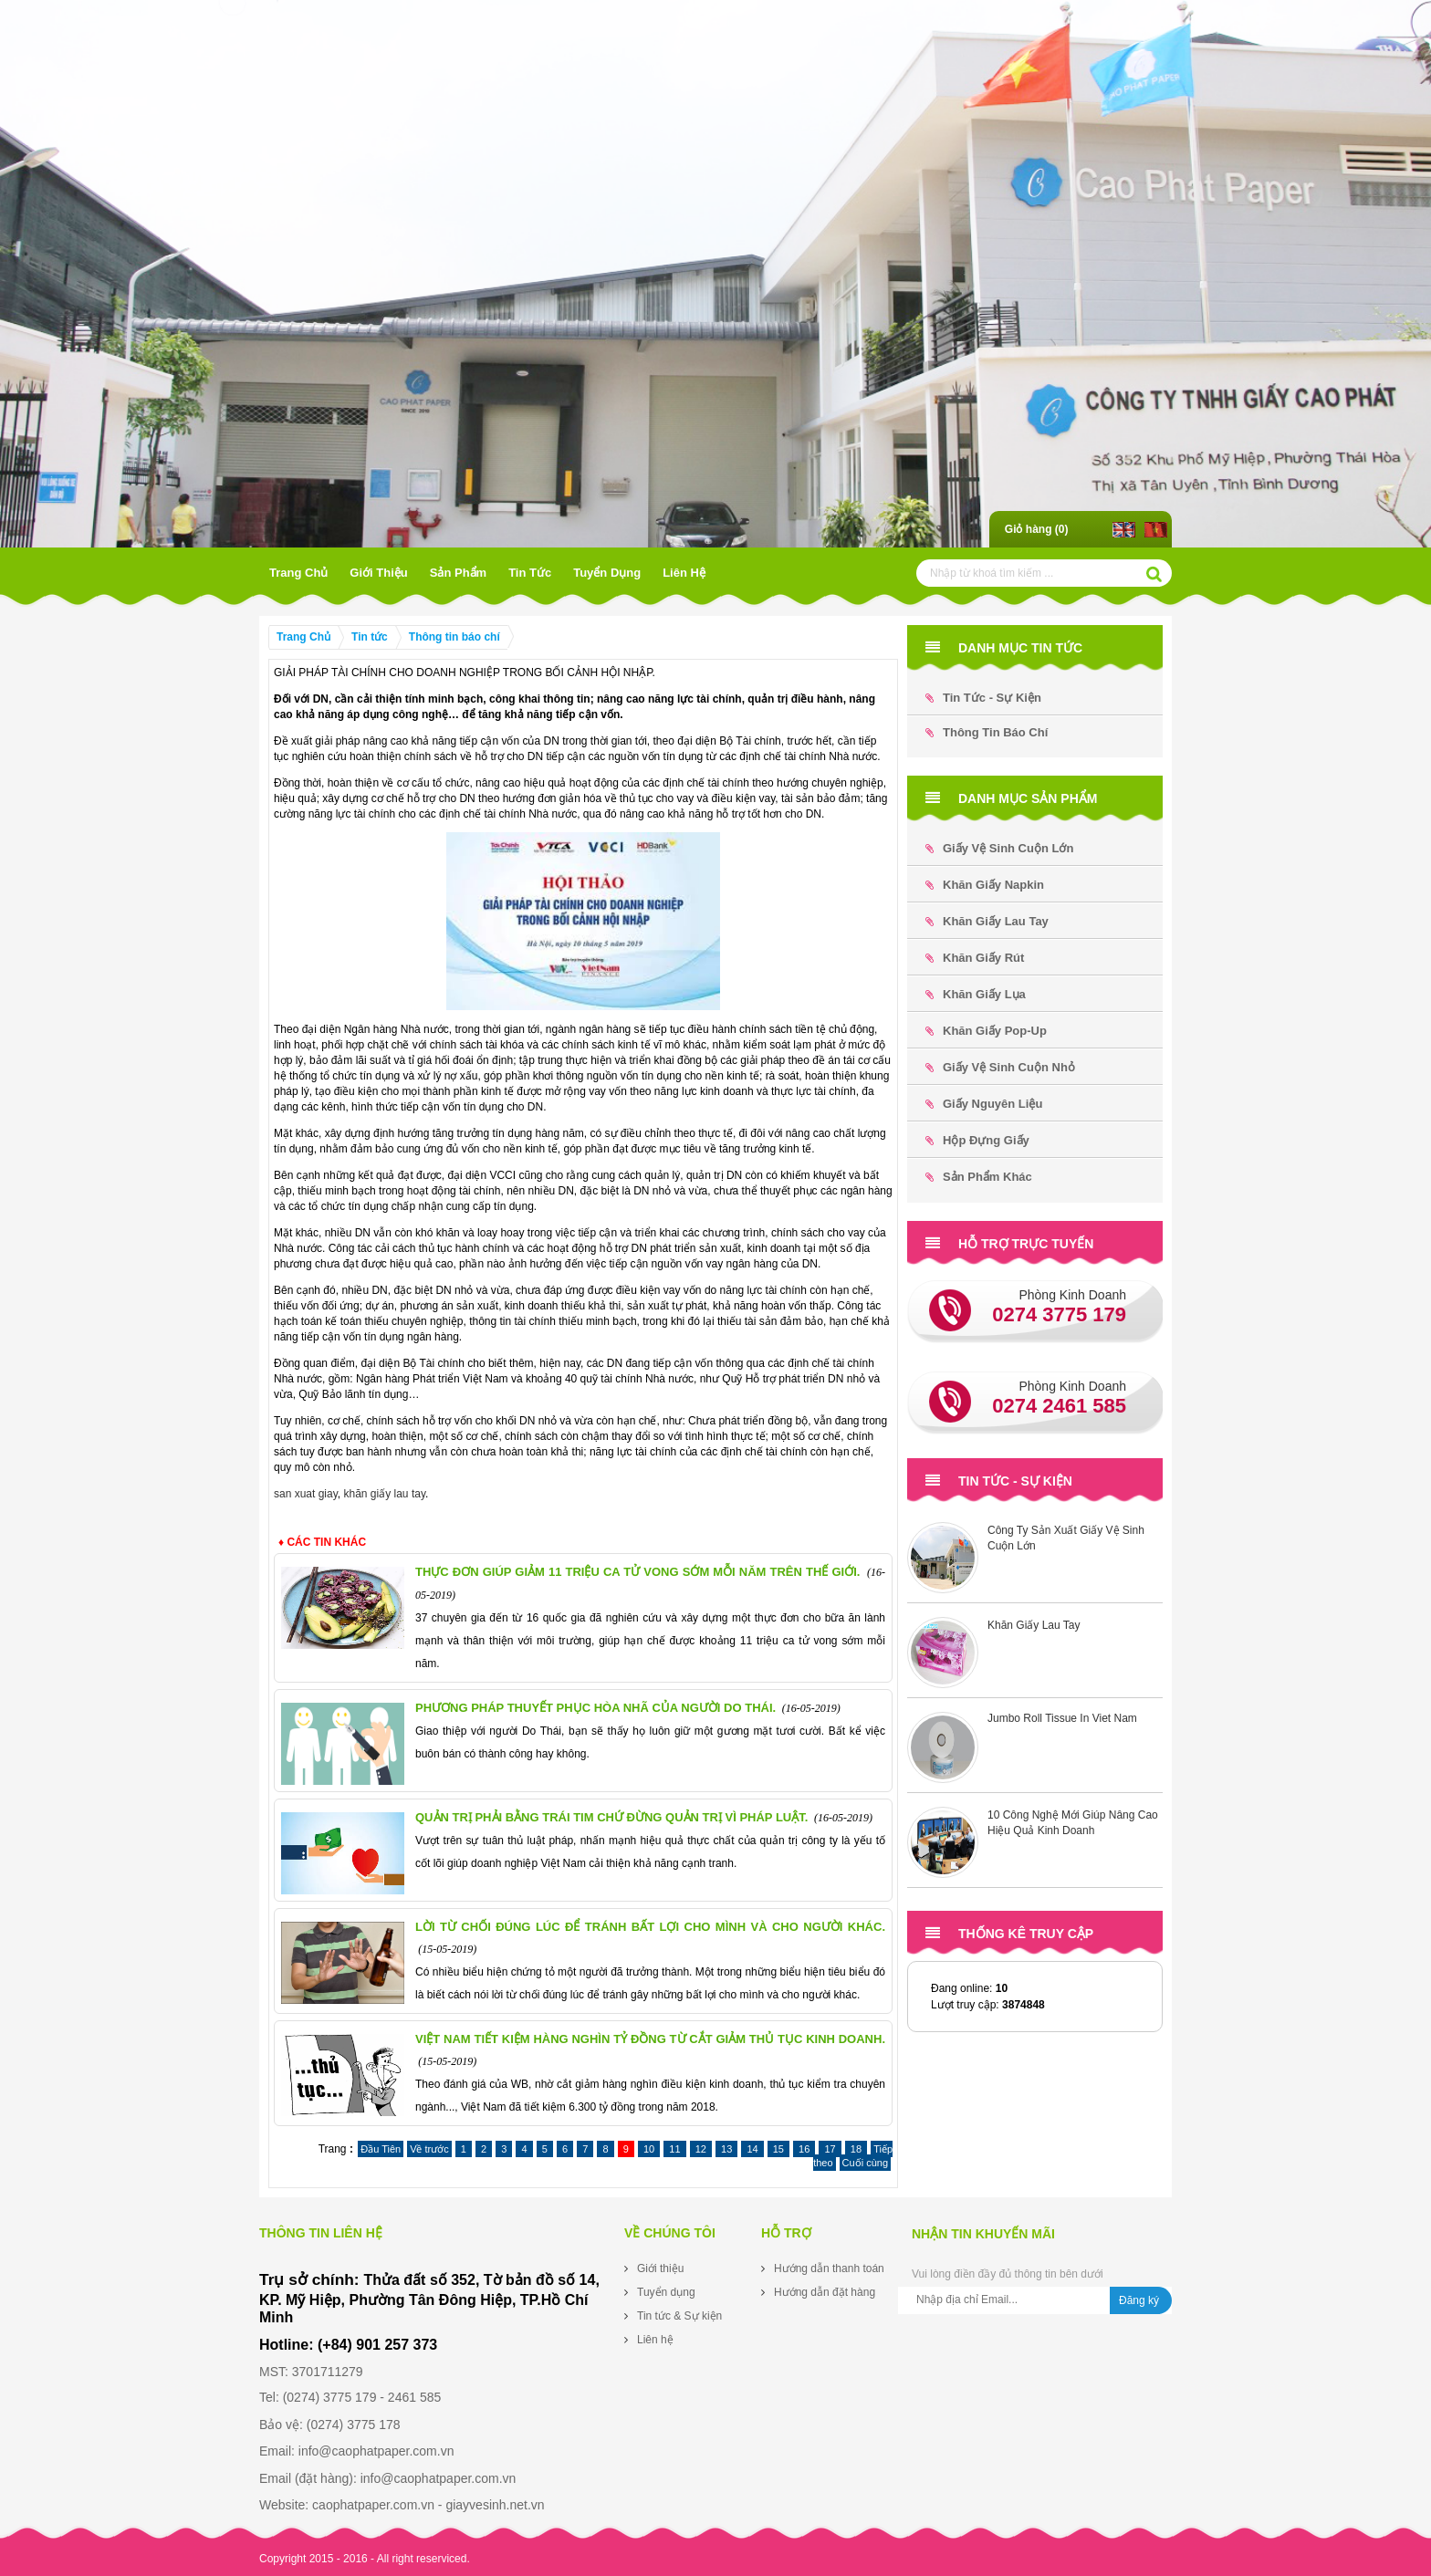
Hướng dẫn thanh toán (829, 2268)
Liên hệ (684, 572)
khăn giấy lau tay (385, 1493)
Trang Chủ (298, 572)
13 (726, 2148)
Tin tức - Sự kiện (983, 697)
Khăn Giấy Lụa (975, 994)
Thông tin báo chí (454, 637)
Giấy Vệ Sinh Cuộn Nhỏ (1000, 1067)
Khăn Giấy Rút (974, 958)
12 (701, 2148)
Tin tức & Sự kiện (679, 2316)
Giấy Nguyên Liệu (983, 1104)
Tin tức (529, 572)
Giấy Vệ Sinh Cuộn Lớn (999, 848)
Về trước (429, 2148)
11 (674, 2148)
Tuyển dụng (607, 572)
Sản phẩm (458, 572)
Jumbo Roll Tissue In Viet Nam (1062, 1718)
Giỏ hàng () (1037, 529)
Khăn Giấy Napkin (984, 885)
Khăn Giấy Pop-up (986, 1031)
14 (752, 2148)
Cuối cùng (865, 2162)
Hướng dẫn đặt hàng (824, 2292)
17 (829, 2148)
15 (778, 2148)
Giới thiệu (378, 572)
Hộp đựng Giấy (977, 1140)
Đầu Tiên (380, 2148)
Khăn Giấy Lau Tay (987, 921)
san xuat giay (306, 1493)
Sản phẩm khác (978, 1177)
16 (804, 2148)
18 (856, 2148)
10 (649, 2148)
